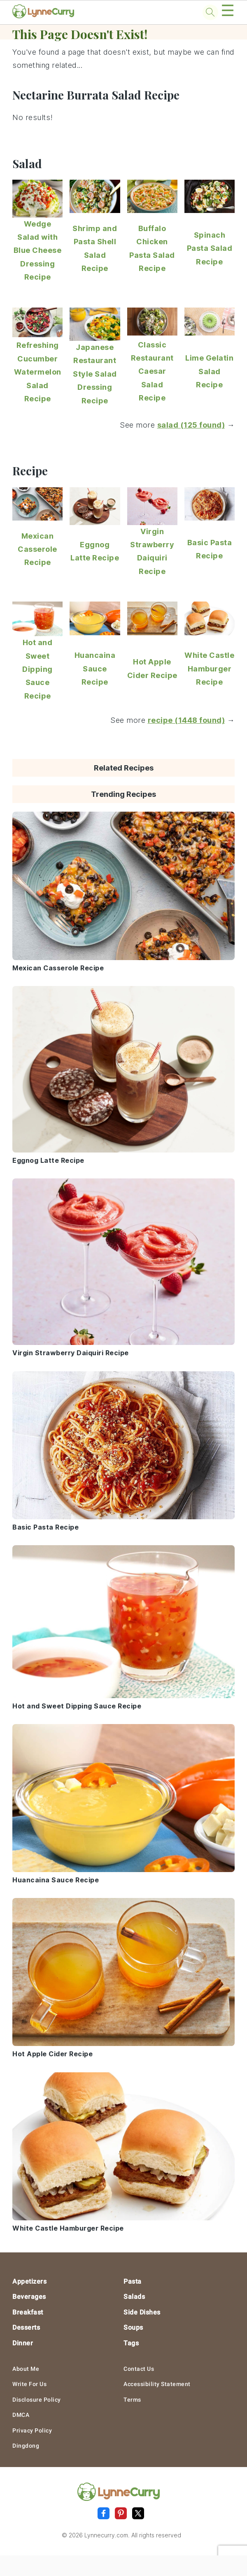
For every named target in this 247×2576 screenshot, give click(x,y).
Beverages (29, 2297)
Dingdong (25, 2445)
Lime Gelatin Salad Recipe (209, 371)
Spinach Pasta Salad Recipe (210, 248)
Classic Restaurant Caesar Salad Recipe (152, 371)
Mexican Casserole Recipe (37, 549)
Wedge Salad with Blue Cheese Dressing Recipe (38, 251)
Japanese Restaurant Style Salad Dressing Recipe (95, 374)
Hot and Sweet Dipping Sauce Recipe (37, 669)
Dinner (22, 2343)
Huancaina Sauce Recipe (95, 668)
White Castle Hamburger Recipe (209, 668)
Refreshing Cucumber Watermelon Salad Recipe (37, 372)
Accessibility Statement (157, 2384)
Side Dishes (142, 2312)
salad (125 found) (191, 425)
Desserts (26, 2327)
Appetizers (29, 2281)
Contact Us (139, 2368)
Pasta (133, 2281)
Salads (134, 2297)
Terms (132, 2399)
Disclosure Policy (36, 2399)
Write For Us (29, 2384)
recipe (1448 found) (186, 720)
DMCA (20, 2415)
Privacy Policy (32, 2430)
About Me (25, 2368)
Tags (131, 2343)
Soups (133, 2327)
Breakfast (27, 2312)
